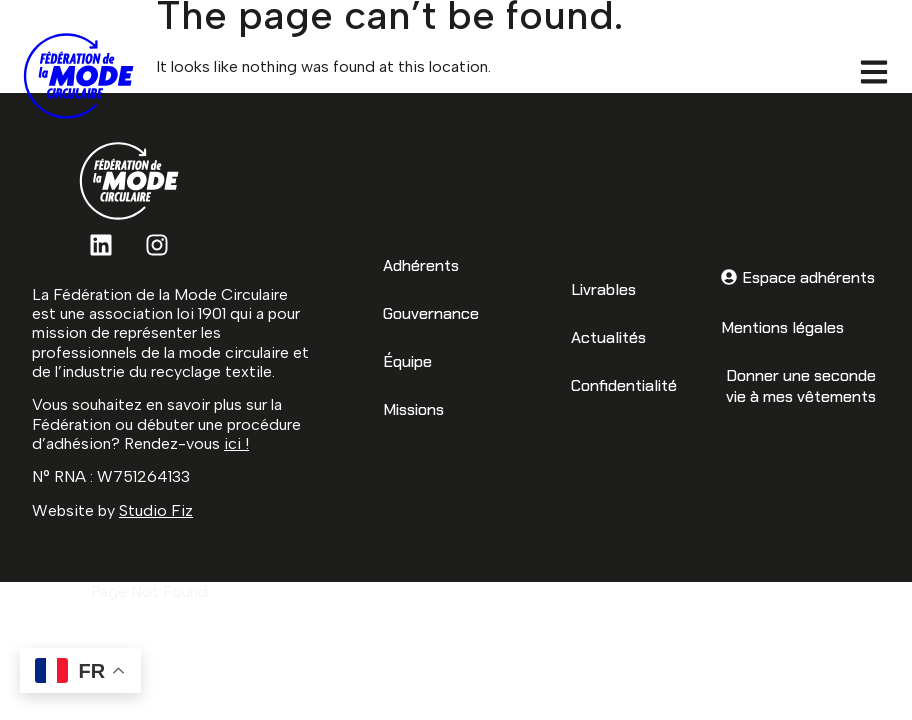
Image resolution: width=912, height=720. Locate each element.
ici (232, 443)
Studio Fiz (156, 510)
